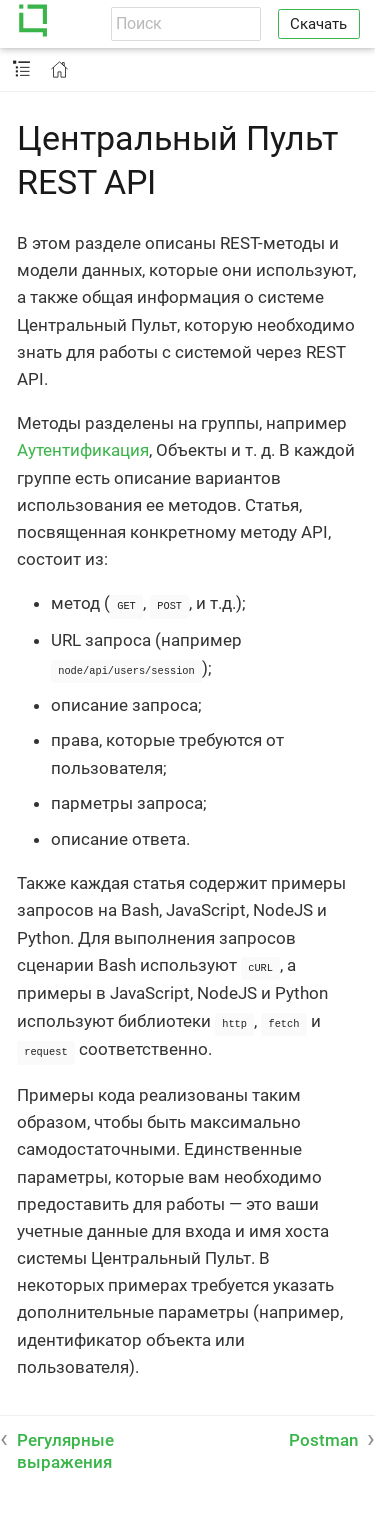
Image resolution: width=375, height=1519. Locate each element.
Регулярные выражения (65, 1446)
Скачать (318, 24)
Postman (323, 1435)
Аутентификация (83, 450)
